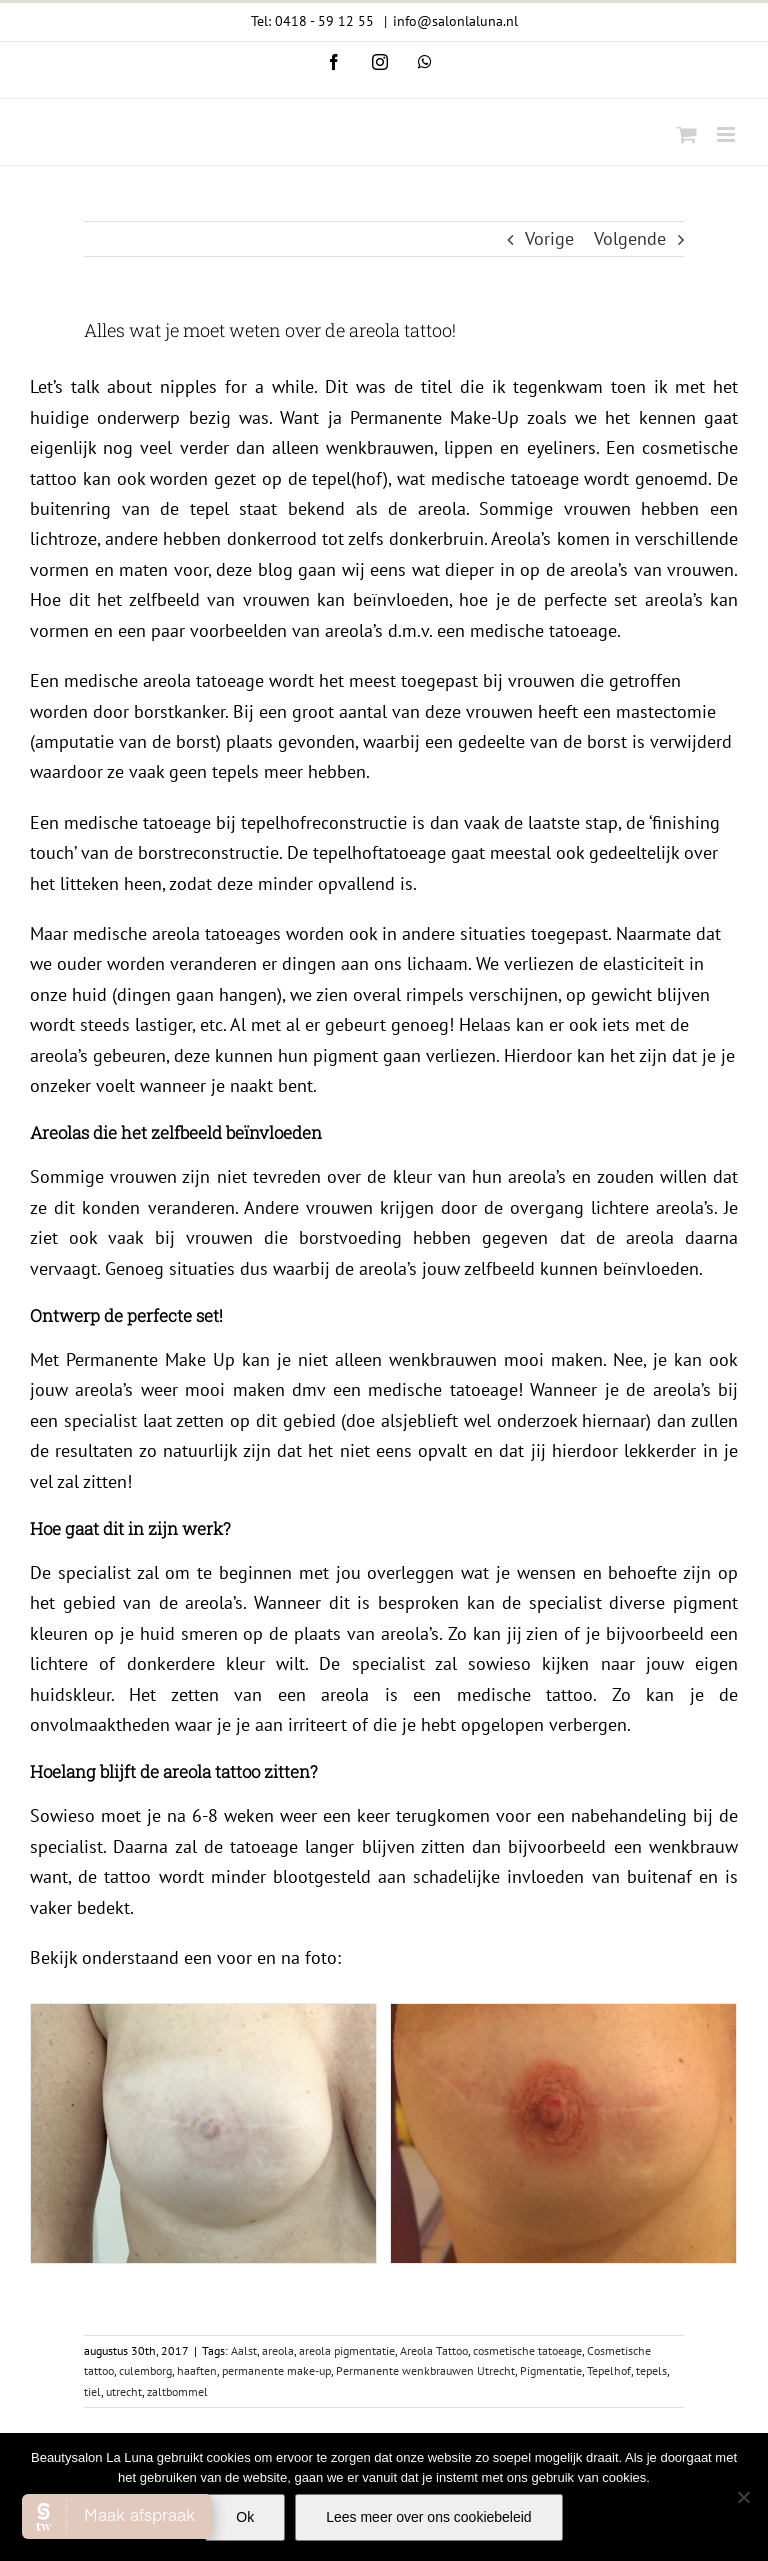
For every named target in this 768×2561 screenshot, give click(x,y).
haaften (197, 2135)
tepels (651, 2135)
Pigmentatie (551, 2135)
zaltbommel (177, 2155)
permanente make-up (276, 2135)
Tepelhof (609, 2135)
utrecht (124, 2155)
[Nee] (743, 2497)
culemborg (145, 2135)
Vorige (549, 238)
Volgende (630, 238)
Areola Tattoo (434, 2114)
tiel (92, 2155)
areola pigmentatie (347, 2114)
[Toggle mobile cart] (687, 134)
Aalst (244, 2114)
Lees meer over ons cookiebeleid (428, 2517)
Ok (245, 2517)
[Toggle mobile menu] (727, 134)
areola (278, 2114)
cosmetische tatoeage (527, 2114)
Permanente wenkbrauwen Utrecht (425, 2135)
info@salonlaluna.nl (455, 21)
